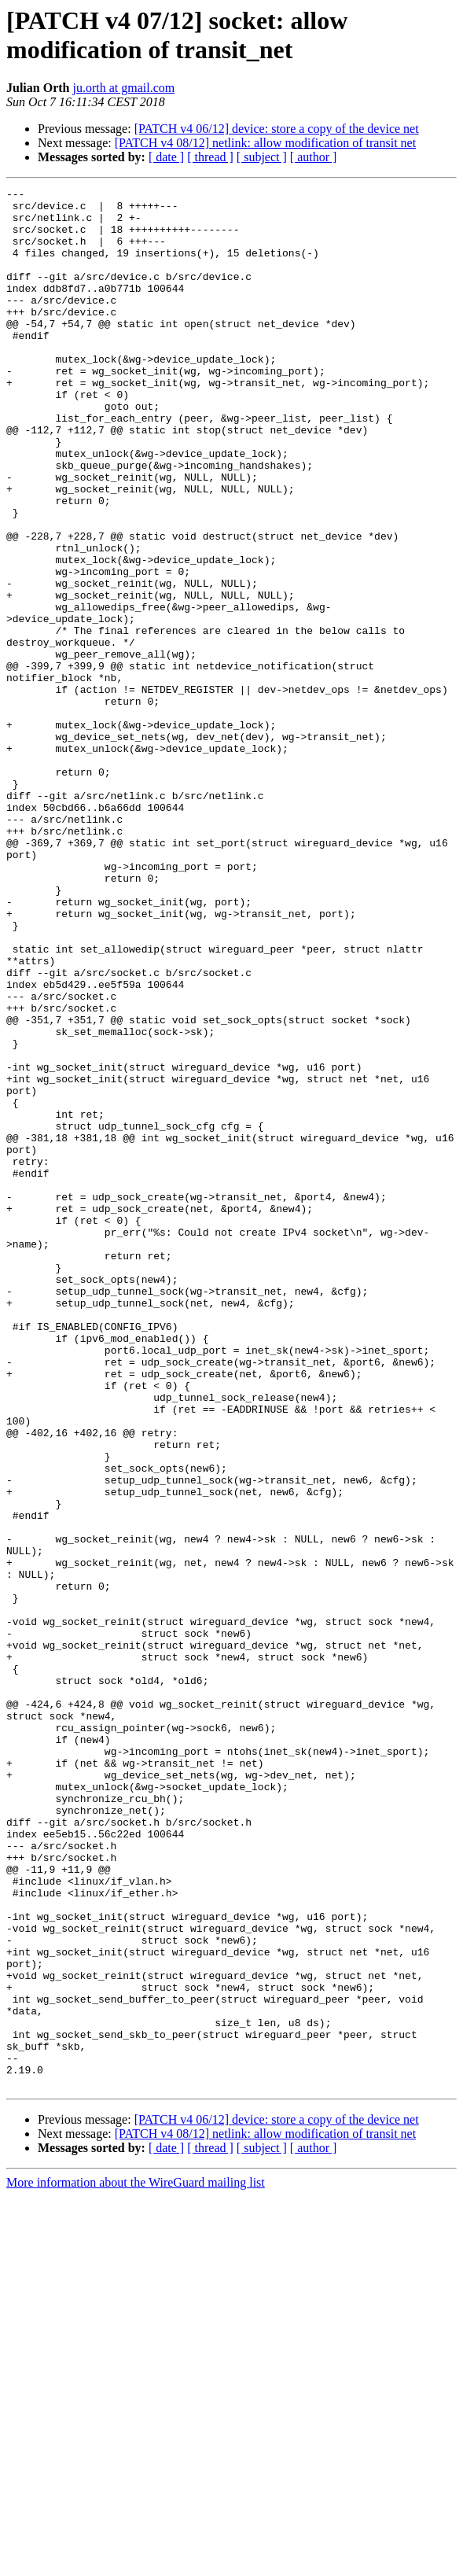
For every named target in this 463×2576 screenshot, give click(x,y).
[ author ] (313, 157)
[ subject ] (262, 157)
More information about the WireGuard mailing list (135, 2562)
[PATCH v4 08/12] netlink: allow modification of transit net (265, 142)
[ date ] (166, 157)
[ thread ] (210, 157)
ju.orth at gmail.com (123, 87)
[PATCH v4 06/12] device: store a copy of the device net (276, 128)
